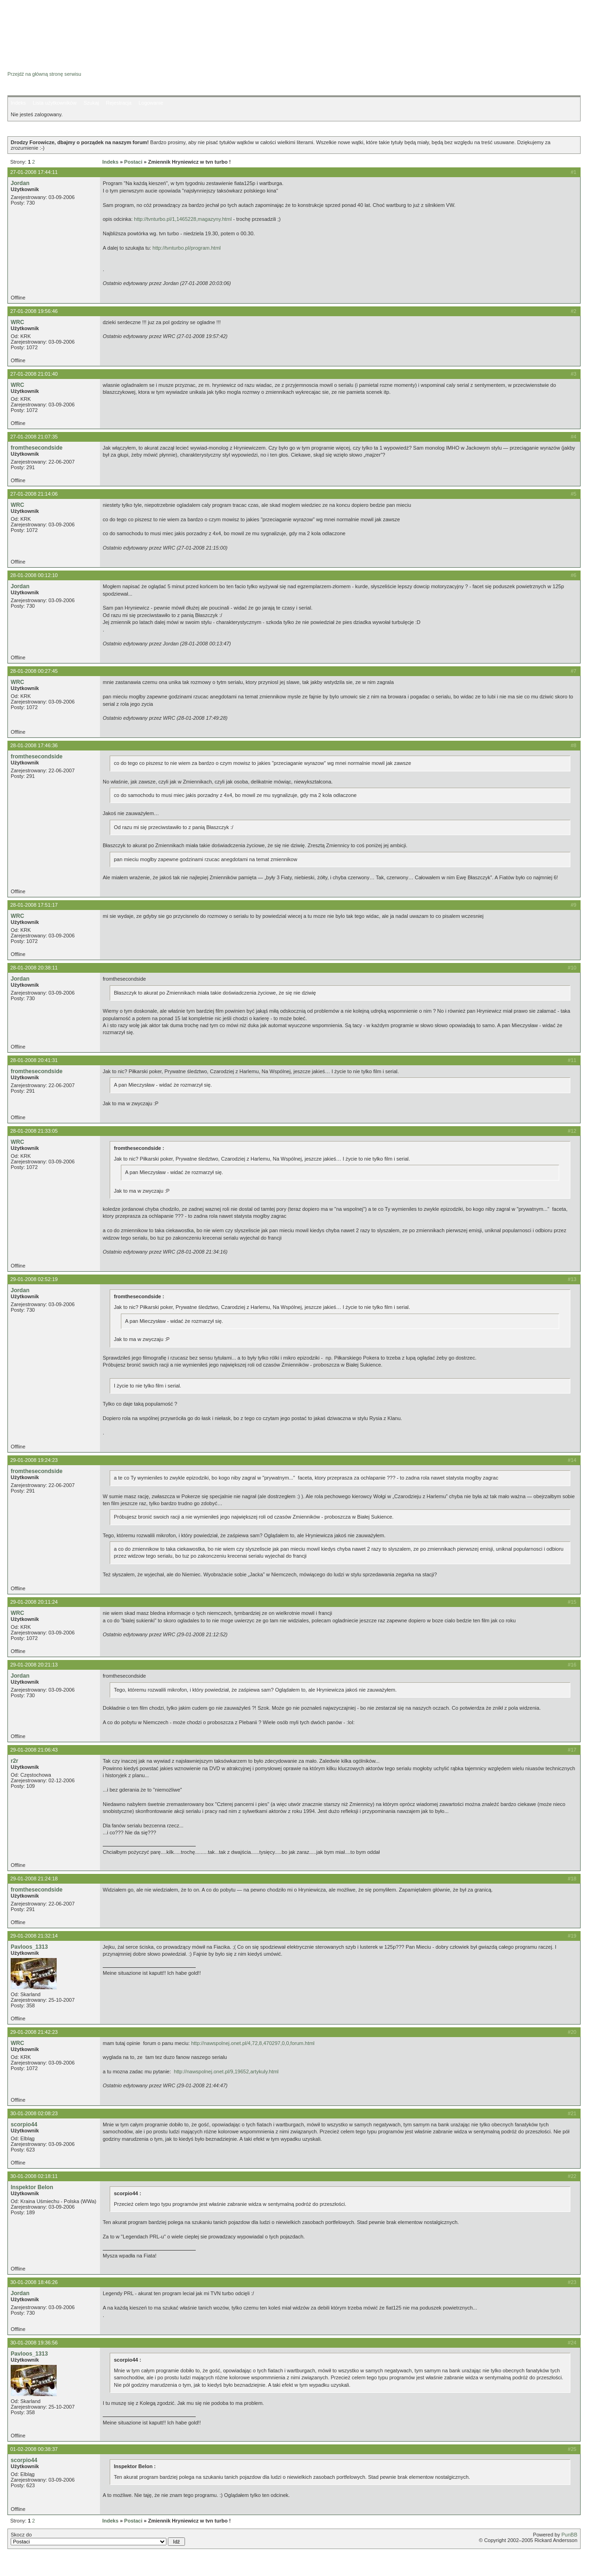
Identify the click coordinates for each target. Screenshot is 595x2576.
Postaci (133, 162)
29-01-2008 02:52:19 (34, 1279)
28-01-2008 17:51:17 (34, 905)
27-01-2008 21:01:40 (34, 374)
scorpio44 (24, 2124)
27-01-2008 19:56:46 (34, 311)
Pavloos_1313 (29, 1947)
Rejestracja (119, 103)
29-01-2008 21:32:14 (34, 1936)
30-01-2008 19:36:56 (34, 2342)
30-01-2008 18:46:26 (34, 2282)
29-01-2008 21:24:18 (34, 1878)
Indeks (18, 103)
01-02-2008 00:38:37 (34, 2449)
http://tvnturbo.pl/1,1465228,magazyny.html (182, 219)
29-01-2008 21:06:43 (34, 1750)
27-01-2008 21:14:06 (34, 494)
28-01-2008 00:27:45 (34, 671)
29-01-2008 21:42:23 (34, 2032)
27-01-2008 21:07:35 (34, 436)
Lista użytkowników (54, 103)
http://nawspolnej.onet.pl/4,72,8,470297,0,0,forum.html (252, 2043)
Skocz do (98, 2539)
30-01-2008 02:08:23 (34, 2113)
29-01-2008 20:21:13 (34, 1664)
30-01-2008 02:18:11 (34, 2176)
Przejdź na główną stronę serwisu (44, 74)
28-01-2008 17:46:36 (34, 745)
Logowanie (151, 103)
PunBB (569, 2534)
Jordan (20, 183)
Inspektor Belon (32, 2187)
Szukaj (91, 103)
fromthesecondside (37, 448)
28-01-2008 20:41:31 (34, 1060)
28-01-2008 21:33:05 (34, 1131)
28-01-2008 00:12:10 (34, 575)
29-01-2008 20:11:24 (34, 1602)
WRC (17, 322)
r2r (14, 1761)
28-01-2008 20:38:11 (34, 967)
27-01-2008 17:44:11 (34, 172)
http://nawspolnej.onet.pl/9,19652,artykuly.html (226, 2071)
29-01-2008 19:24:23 (34, 1460)
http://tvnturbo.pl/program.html (186, 248)
